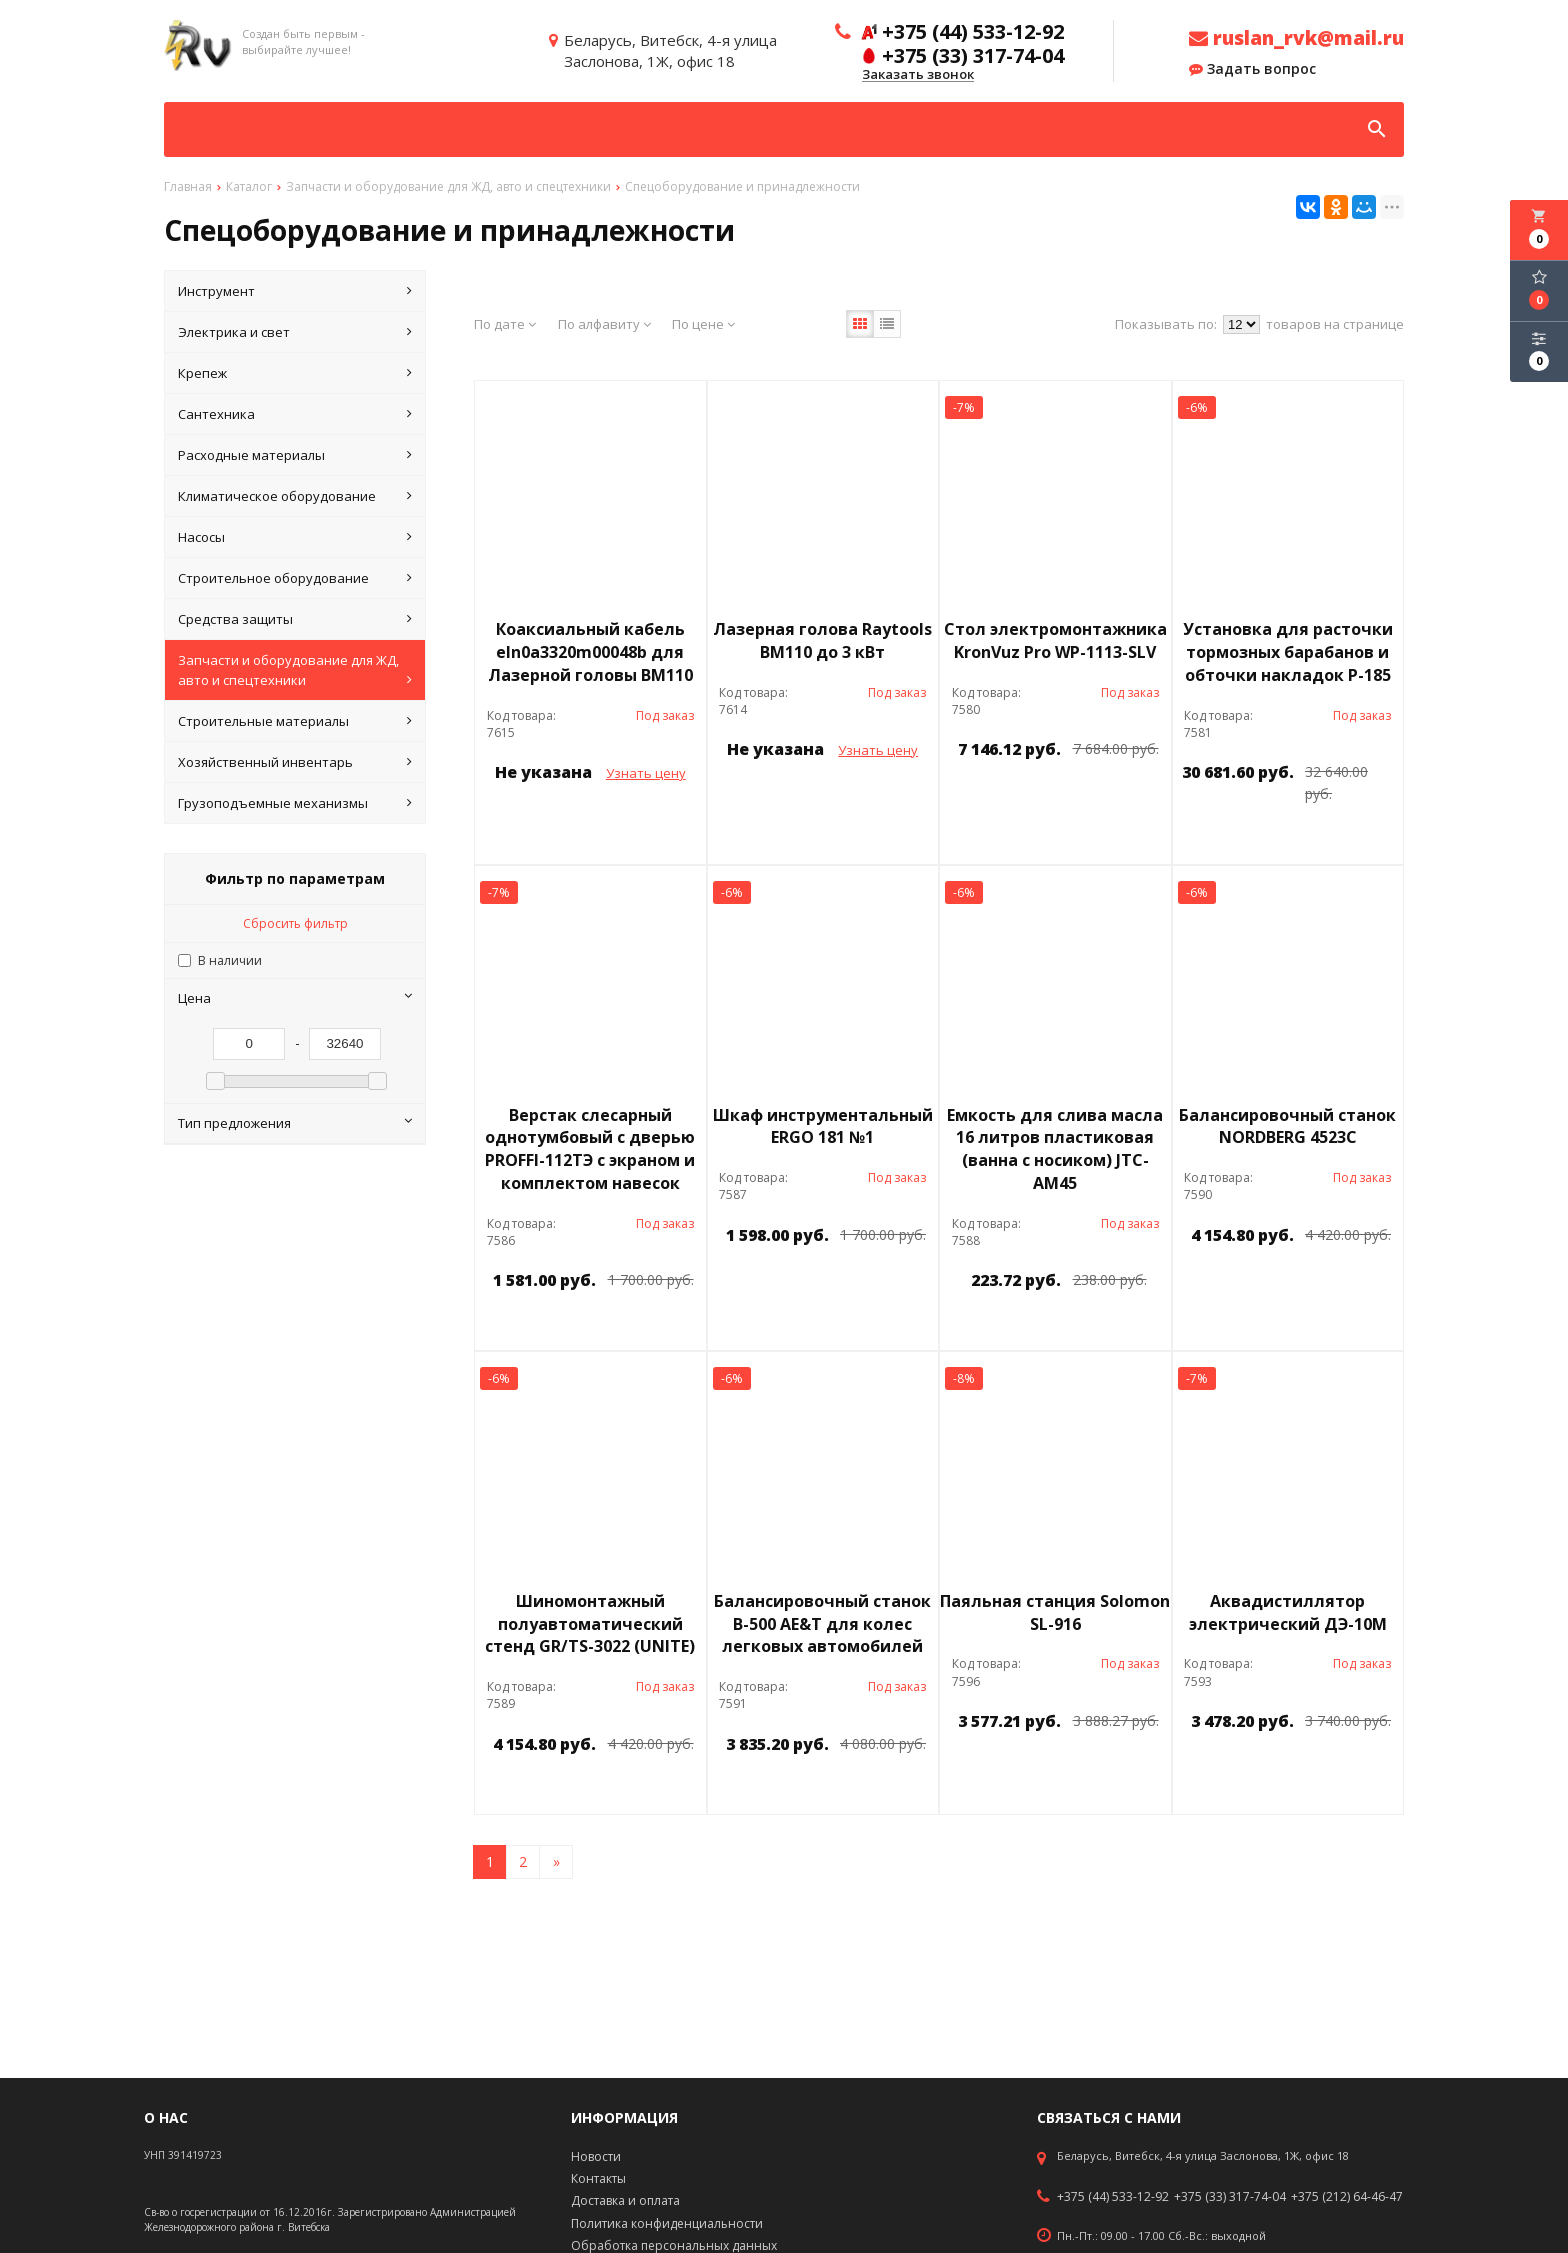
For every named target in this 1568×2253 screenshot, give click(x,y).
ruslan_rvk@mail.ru (1296, 38)
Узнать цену (646, 773)
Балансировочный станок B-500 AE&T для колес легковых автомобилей (822, 1624)
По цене (703, 324)
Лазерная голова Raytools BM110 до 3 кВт (822, 640)
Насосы (295, 537)
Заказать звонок (918, 75)
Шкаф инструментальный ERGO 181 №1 (823, 1126)
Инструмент (295, 291)
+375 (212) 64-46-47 (1347, 2197)
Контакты (598, 2178)
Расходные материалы (295, 455)
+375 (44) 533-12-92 (1113, 2197)
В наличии (230, 960)
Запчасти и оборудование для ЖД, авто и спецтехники (295, 670)
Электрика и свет (295, 332)
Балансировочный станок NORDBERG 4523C (1287, 1126)
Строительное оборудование (295, 578)
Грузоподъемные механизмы (295, 803)
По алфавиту (604, 324)
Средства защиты (295, 619)
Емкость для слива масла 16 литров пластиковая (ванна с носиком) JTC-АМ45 (1055, 1149)
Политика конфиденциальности (667, 2223)
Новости (596, 2156)
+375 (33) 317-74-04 (1230, 2197)
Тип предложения (295, 1123)
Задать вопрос (1252, 69)
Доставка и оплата (625, 2200)
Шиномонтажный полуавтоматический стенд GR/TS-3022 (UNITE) (590, 1624)
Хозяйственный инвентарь (295, 762)
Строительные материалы (295, 721)
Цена (295, 998)
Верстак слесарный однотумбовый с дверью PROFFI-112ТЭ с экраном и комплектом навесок (590, 1149)
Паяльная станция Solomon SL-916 (1055, 1612)
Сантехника (295, 414)
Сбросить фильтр (295, 923)
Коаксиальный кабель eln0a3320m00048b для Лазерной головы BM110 (590, 652)
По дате (505, 324)
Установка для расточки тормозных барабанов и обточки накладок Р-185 (1288, 652)
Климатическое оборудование (295, 496)
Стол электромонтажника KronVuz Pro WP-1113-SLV (1055, 640)
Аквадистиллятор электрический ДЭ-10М (1288, 1612)
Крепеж (295, 373)
